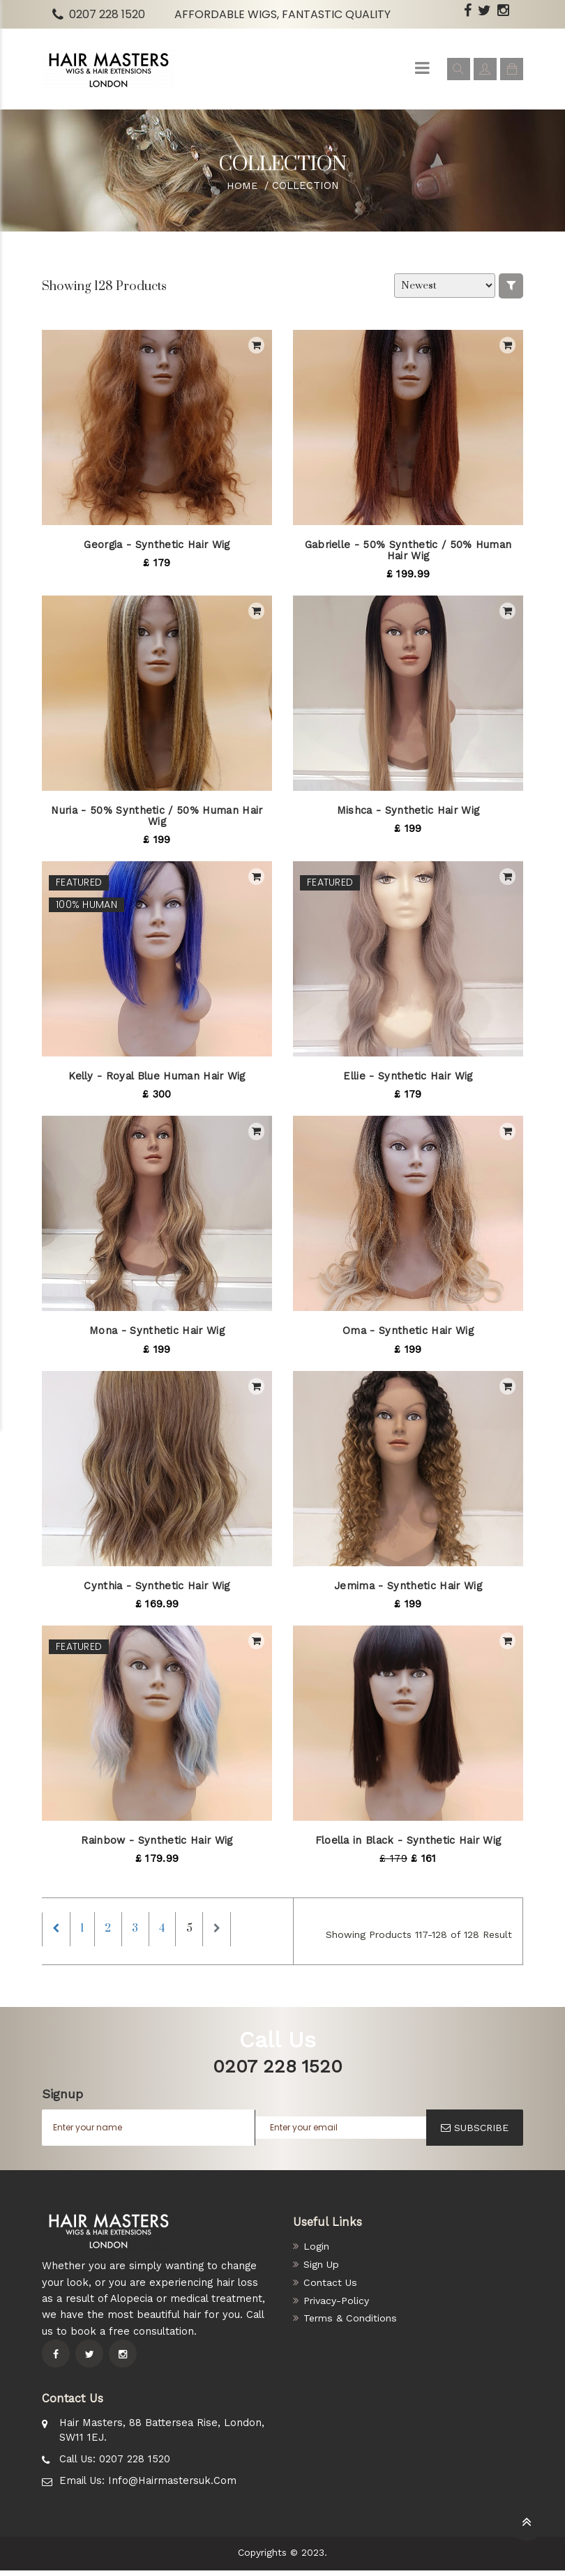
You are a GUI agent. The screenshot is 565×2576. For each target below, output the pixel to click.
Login (316, 2251)
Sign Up (322, 2270)
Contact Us (331, 2288)
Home (241, 185)
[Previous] (58, 1932)
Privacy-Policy (337, 2306)
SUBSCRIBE (474, 2133)
